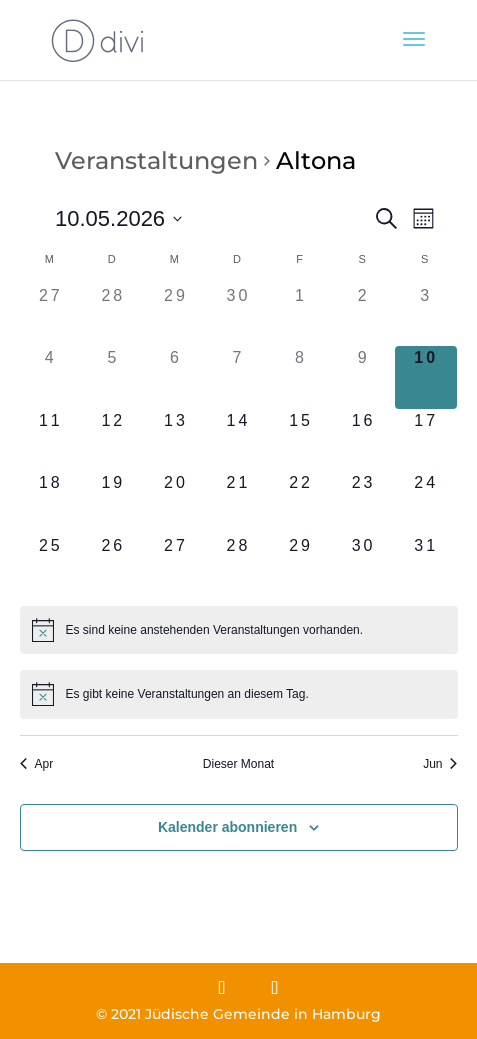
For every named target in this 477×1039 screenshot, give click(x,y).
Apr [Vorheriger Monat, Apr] (37, 764)
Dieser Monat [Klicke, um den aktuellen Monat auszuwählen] (238, 764)
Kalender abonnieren (227, 827)
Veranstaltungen (156, 160)
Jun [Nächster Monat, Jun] (440, 764)
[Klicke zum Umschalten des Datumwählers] (118, 218)
